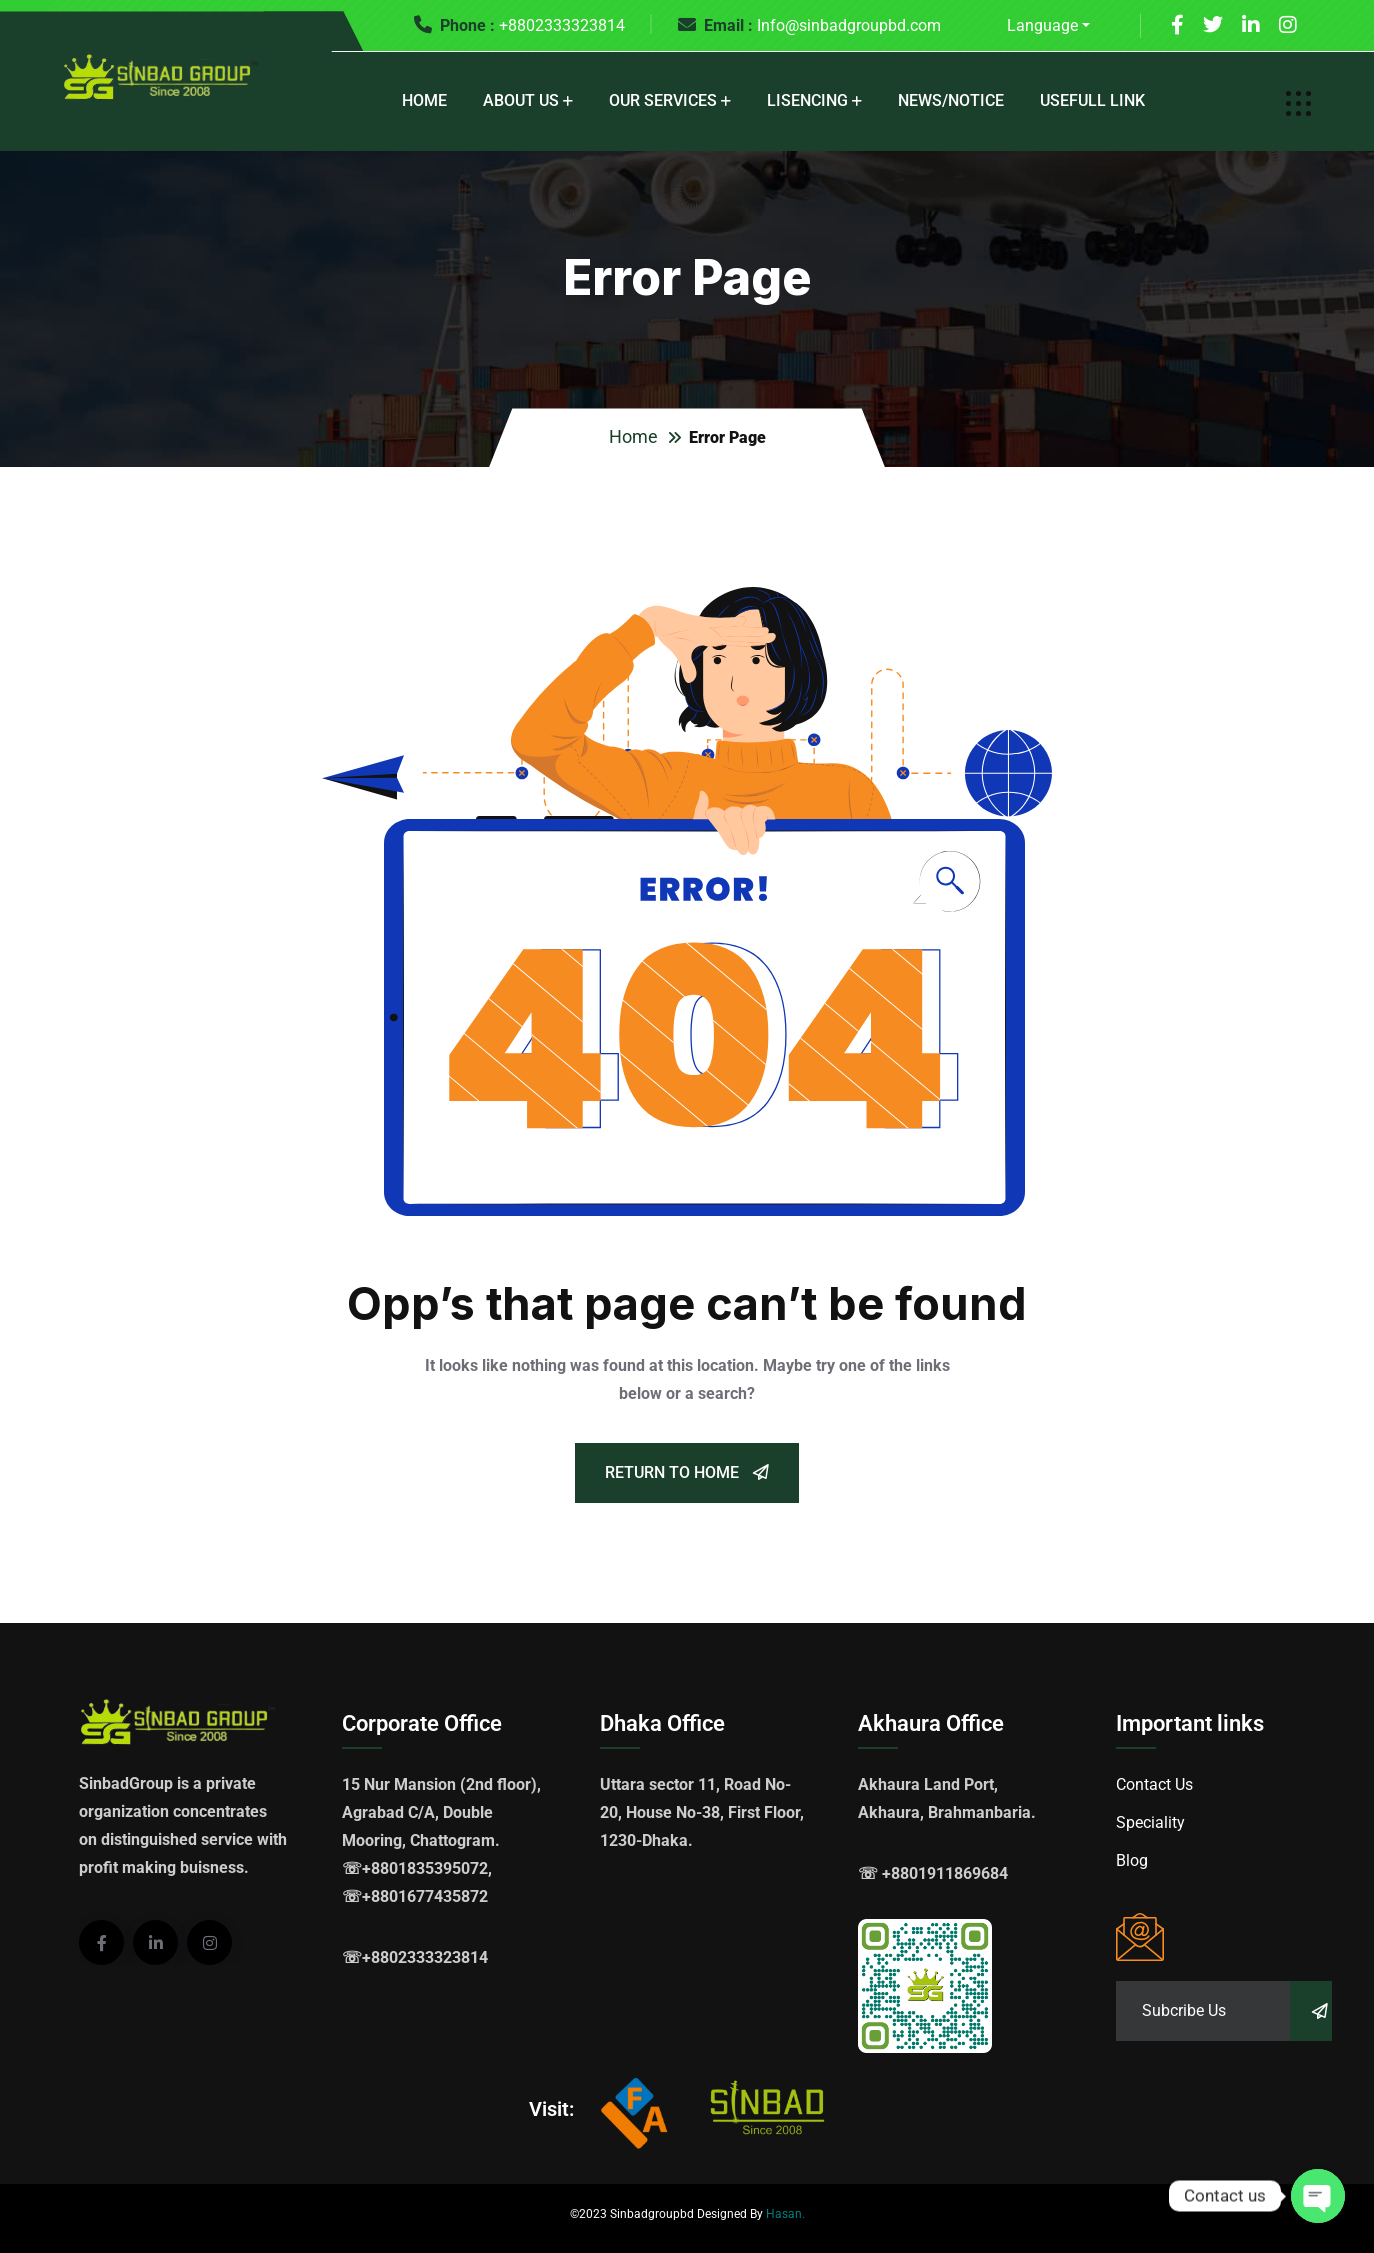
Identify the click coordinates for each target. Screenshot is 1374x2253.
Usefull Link (1092, 100)
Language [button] (1042, 25)
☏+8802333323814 (415, 1957)
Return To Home (687, 1472)
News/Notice (951, 100)
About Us (521, 100)
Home (424, 100)
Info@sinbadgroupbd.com (849, 25)
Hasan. (785, 2214)
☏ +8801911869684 (933, 1873)
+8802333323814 (562, 25)
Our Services (663, 100)
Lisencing (807, 100)
